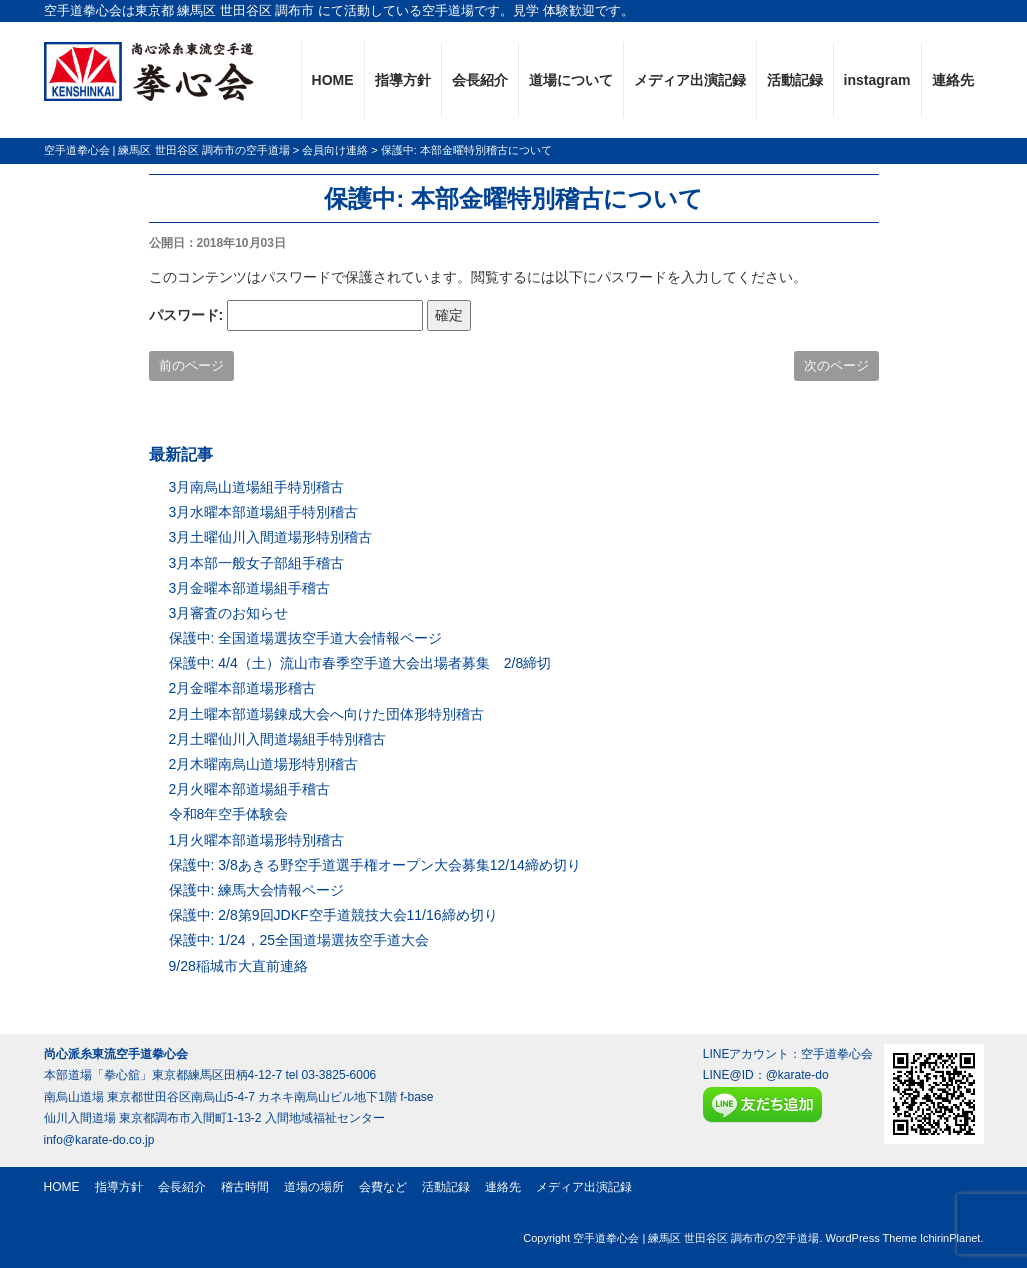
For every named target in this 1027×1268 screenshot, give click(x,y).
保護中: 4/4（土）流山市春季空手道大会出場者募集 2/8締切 (360, 663)
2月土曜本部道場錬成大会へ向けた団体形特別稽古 (327, 714)
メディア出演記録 (690, 80)
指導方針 (403, 80)
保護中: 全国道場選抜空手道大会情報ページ (306, 638)
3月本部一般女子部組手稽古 (257, 563)
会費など (383, 1187)
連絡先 (953, 80)
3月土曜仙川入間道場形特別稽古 (271, 537)
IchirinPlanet (950, 1238)
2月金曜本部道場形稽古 (243, 688)
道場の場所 (314, 1187)
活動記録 (795, 80)
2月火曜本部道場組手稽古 (250, 789)
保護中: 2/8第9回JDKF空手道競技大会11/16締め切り (333, 915)
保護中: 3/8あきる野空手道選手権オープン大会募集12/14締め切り (375, 865)
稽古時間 (245, 1187)
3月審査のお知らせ (229, 613)
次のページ (836, 365)
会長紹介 (480, 80)
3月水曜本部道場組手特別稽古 (264, 512)
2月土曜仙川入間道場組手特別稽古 (278, 739)
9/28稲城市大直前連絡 (238, 966)
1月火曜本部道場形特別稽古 (257, 840)
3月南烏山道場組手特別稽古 (257, 487)
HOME (333, 80)
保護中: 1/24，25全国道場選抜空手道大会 (299, 940)
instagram (877, 80)
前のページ (191, 365)
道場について (571, 80)
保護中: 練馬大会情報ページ (257, 890)
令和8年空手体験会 (229, 814)
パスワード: (286, 315)
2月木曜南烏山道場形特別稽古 (264, 764)
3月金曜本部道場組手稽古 (250, 588)
